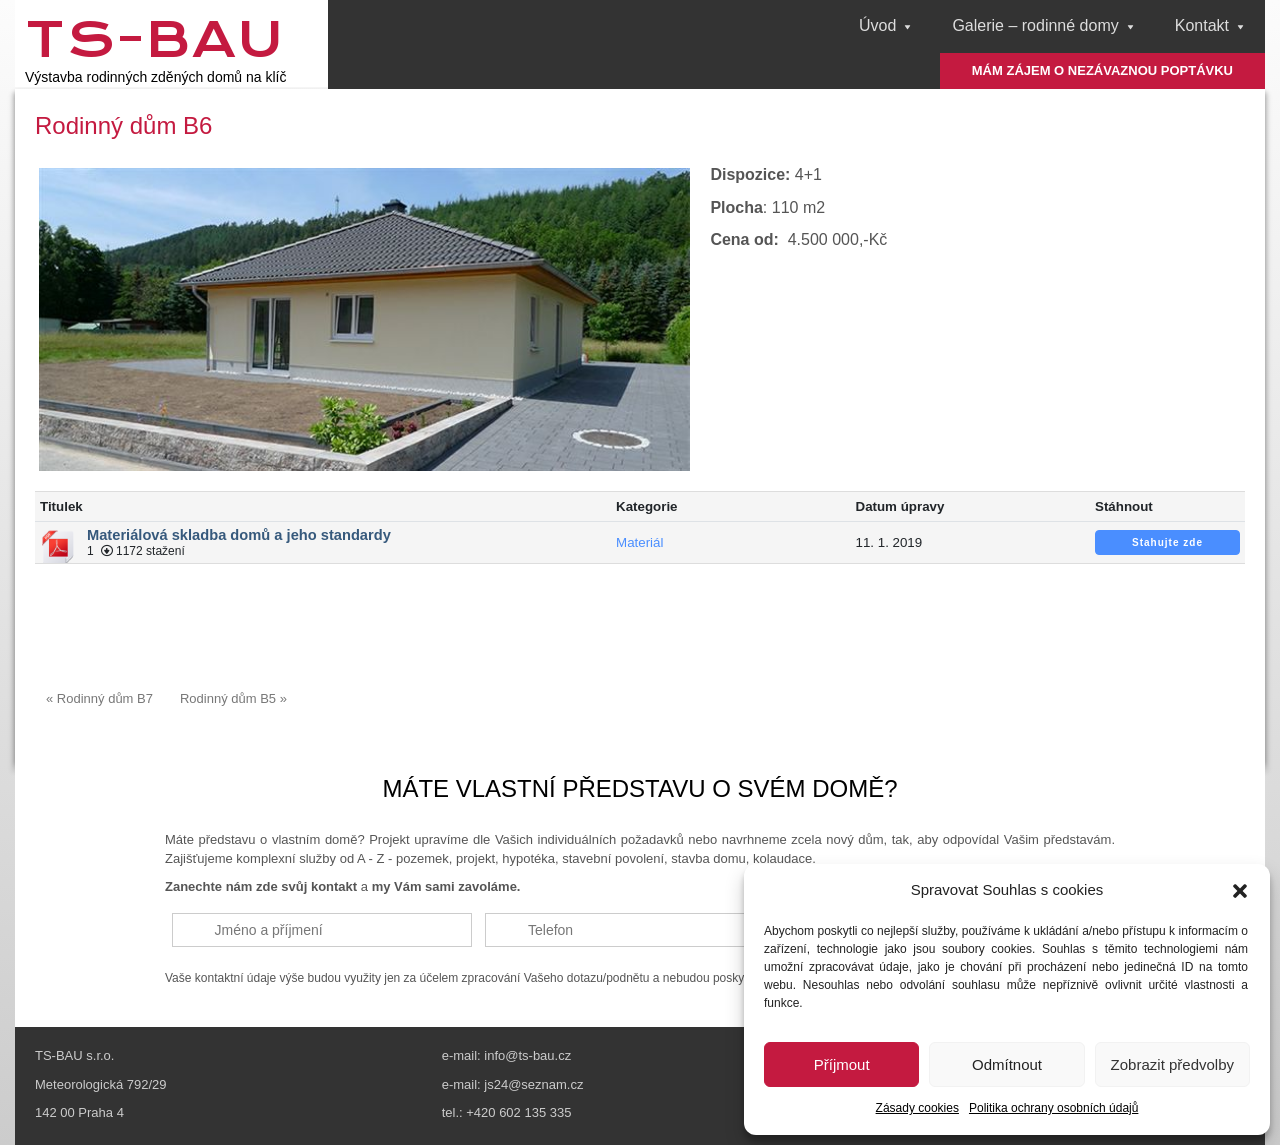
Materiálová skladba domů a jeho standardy (239, 526)
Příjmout (842, 1064)
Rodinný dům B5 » (233, 690)
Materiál (639, 533)
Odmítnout (1007, 1064)
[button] (1240, 891)
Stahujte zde (1167, 533)
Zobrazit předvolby (1172, 1064)
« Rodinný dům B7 (99, 690)
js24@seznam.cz (533, 1076)
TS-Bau (154, 39)
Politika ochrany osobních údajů (1053, 1108)
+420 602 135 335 (518, 1105)
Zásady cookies (917, 1108)
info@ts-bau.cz (527, 1048)
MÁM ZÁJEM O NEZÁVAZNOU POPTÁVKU (1102, 70)
